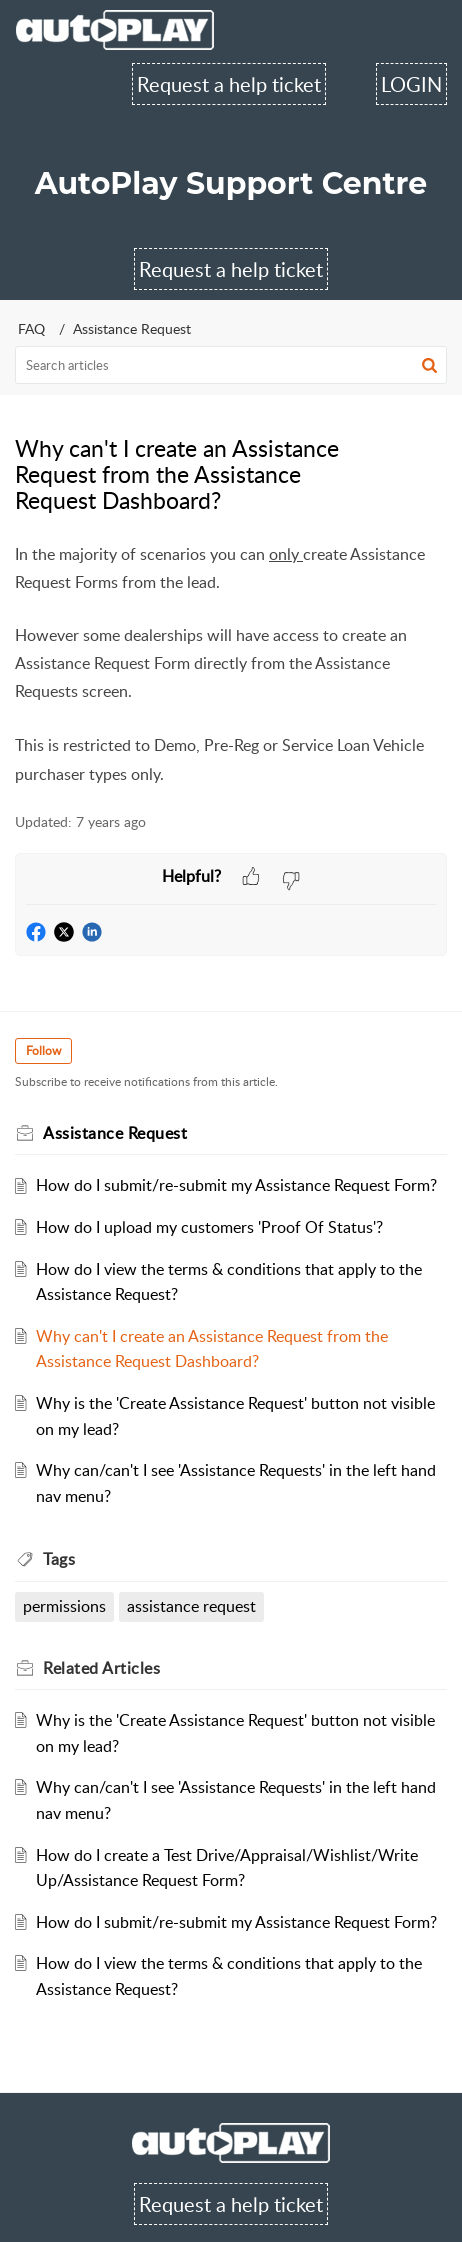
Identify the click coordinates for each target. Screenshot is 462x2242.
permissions (64, 1606)
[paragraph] (231, 665)
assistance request (191, 1606)
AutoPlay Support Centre (231, 183)
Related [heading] (101, 1668)
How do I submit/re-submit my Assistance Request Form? (236, 1185)
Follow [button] (43, 1050)
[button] (429, 365)
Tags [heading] (59, 1559)
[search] (231, 365)
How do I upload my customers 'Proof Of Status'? (209, 1227)
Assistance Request (132, 328)
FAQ (31, 328)
